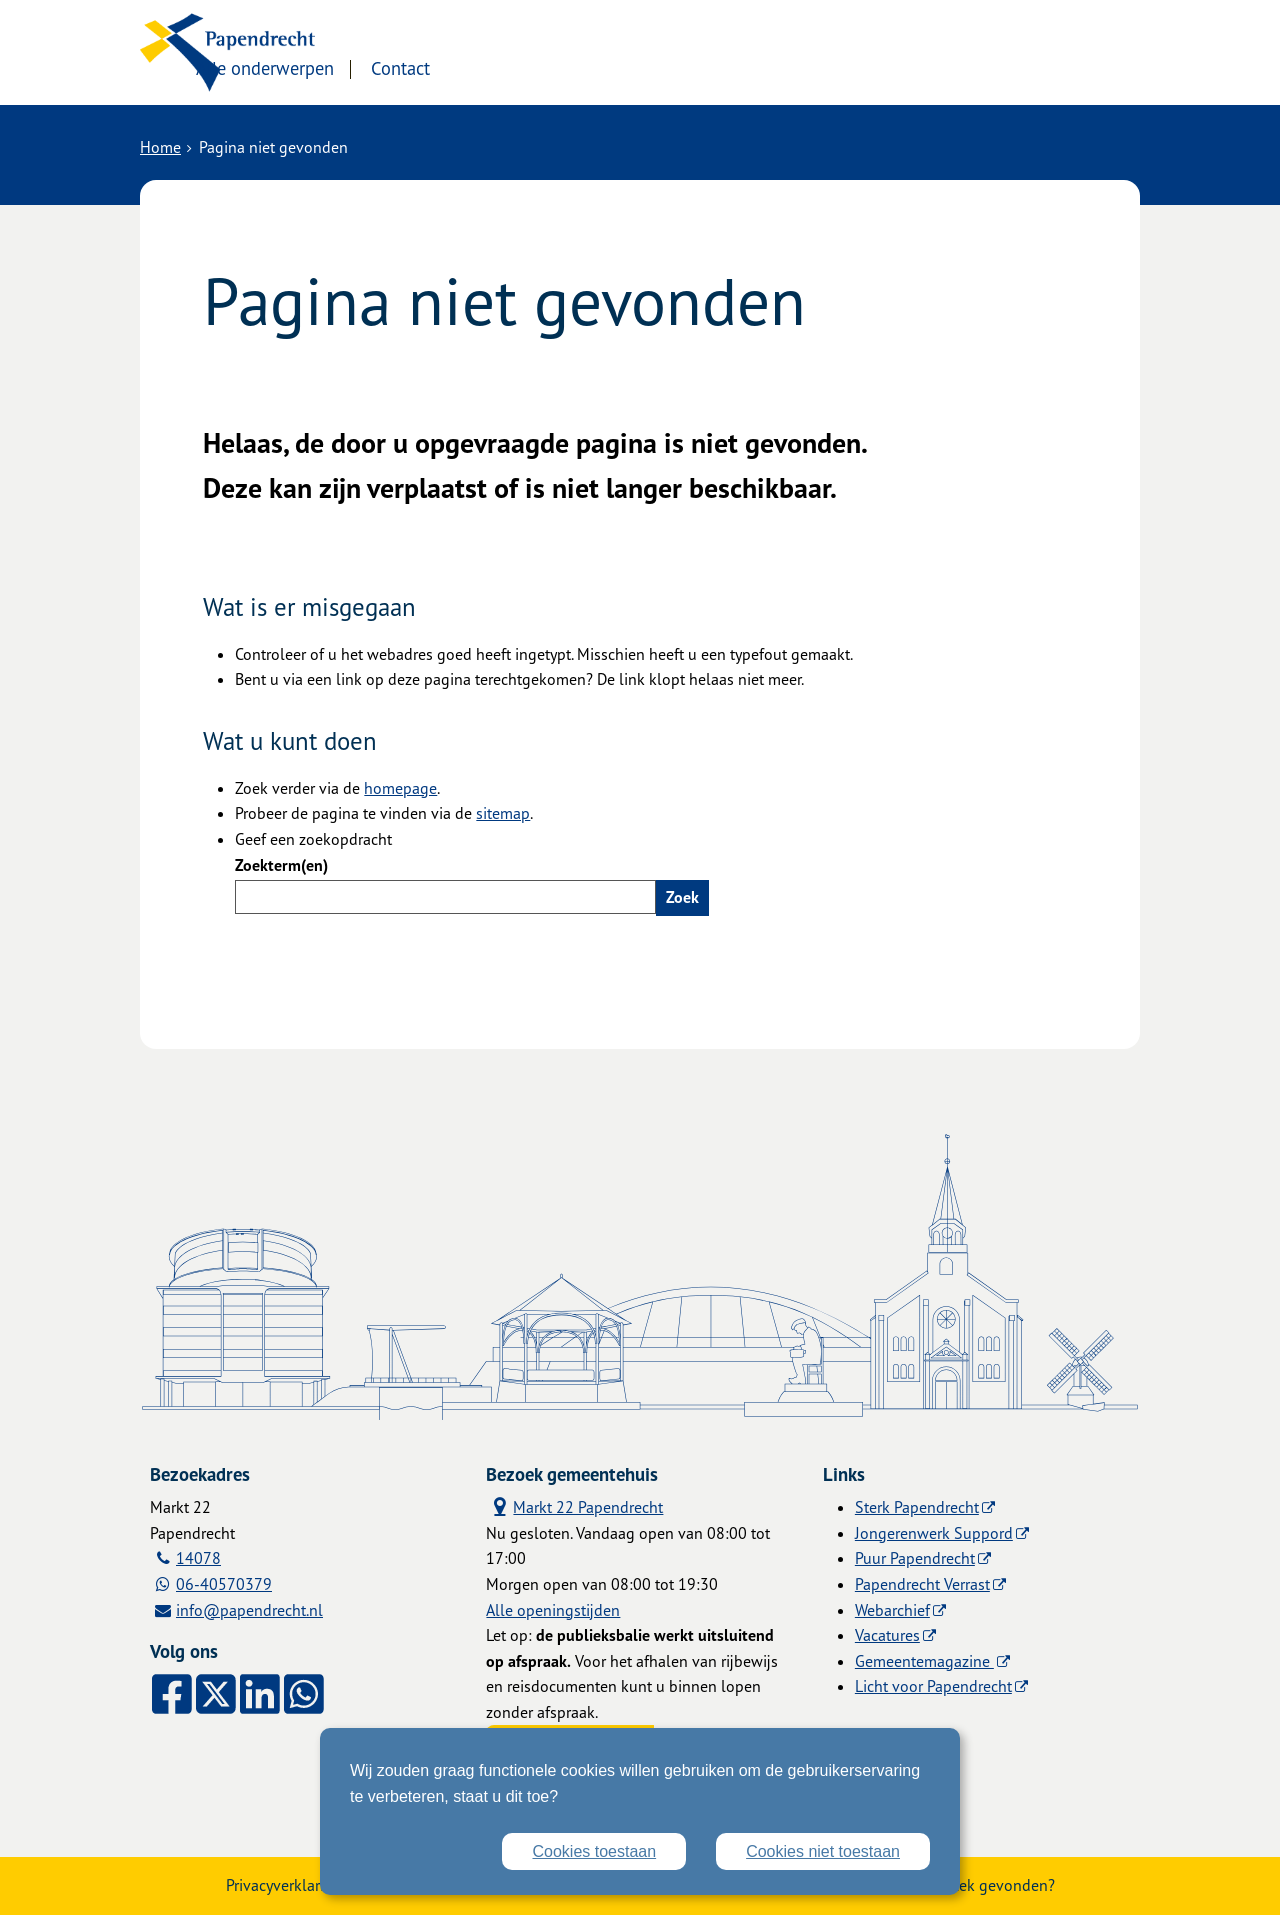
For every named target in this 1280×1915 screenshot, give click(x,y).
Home (160, 147)
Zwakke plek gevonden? (971, 1885)
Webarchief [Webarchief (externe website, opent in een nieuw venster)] (892, 1610)
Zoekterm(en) (281, 865)
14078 (198, 1558)
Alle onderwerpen (432, 67)
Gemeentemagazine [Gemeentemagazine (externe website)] (924, 1661)
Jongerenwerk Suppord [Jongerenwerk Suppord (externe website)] (934, 1533)
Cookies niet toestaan (823, 1851)
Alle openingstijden (553, 1610)
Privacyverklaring (284, 1885)
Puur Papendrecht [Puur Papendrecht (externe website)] (915, 1558)
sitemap (503, 813)
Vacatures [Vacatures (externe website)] (887, 1635)
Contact (568, 67)
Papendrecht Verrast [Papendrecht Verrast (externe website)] (922, 1584)
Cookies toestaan (594, 1851)
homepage (400, 788)
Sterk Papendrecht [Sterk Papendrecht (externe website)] (917, 1507)
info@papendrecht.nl (249, 1610)
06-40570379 (224, 1584)
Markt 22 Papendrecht (574, 1506)
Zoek (682, 897)
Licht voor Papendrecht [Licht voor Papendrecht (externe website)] (933, 1686)
